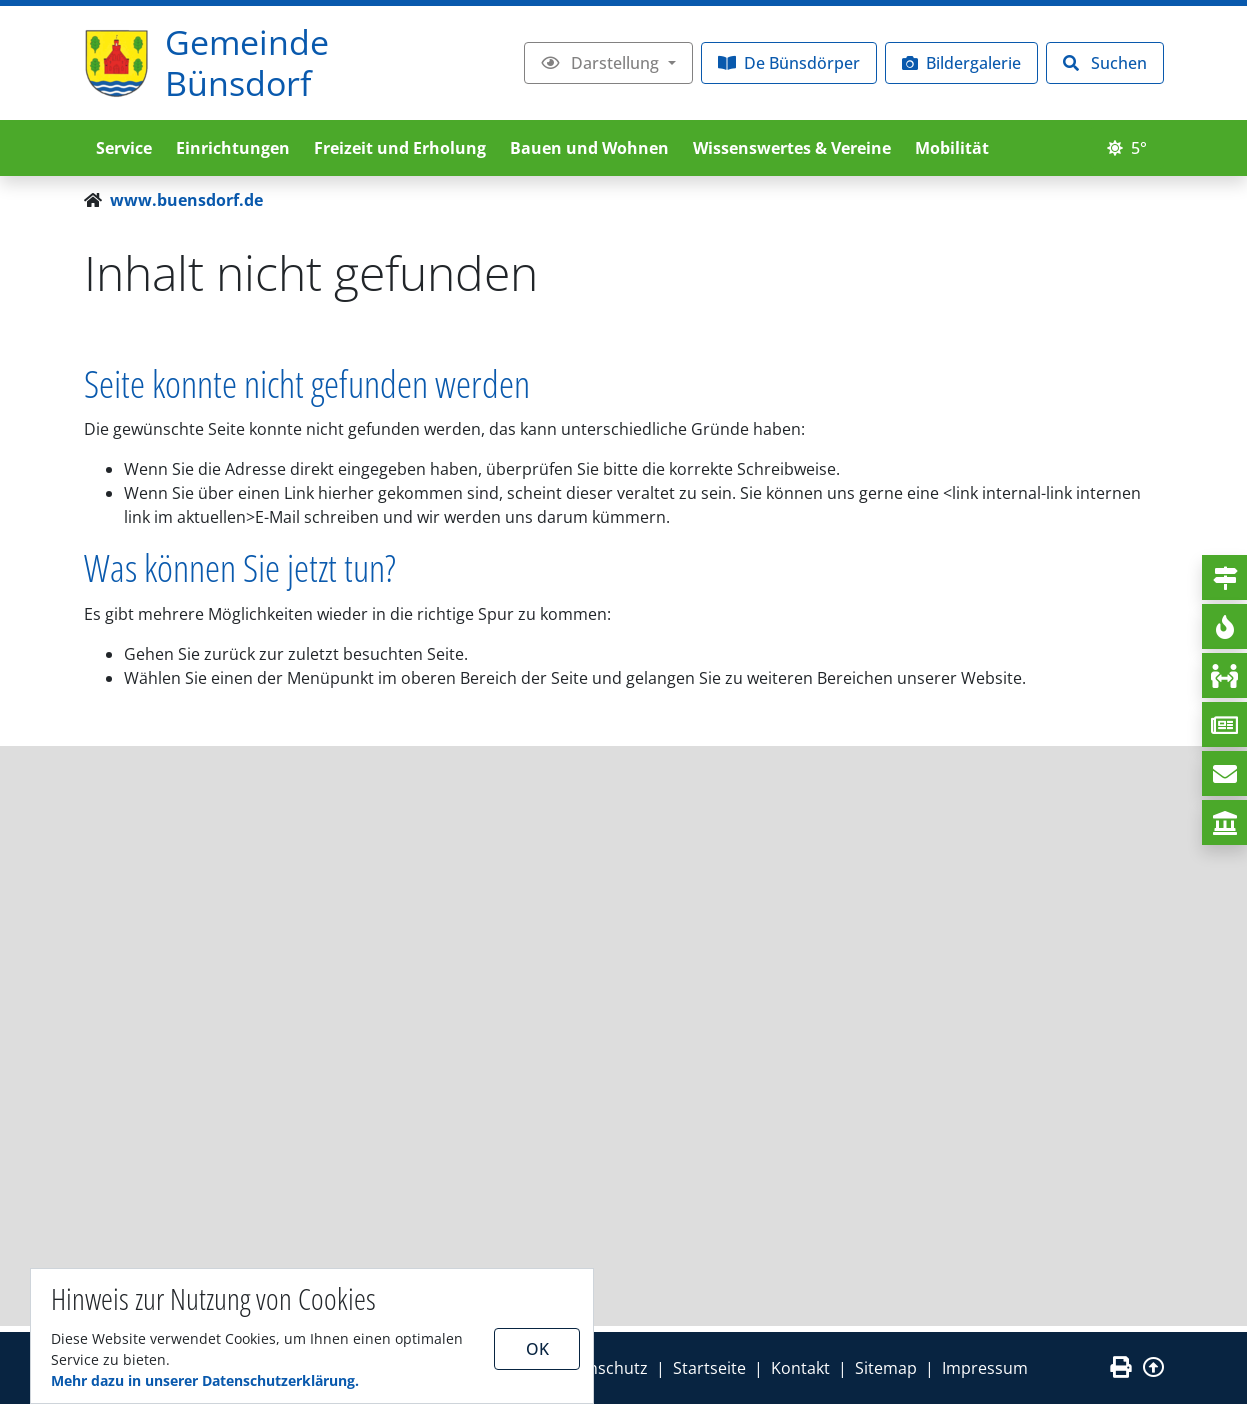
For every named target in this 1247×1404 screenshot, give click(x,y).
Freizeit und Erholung (400, 148)
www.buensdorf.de (186, 200)
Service (124, 148)
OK (537, 1349)
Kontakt (800, 1368)
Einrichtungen (233, 148)
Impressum (985, 1368)
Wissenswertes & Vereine (792, 148)
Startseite (709, 1368)
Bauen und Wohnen (589, 148)
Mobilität (952, 148)
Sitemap (886, 1368)
